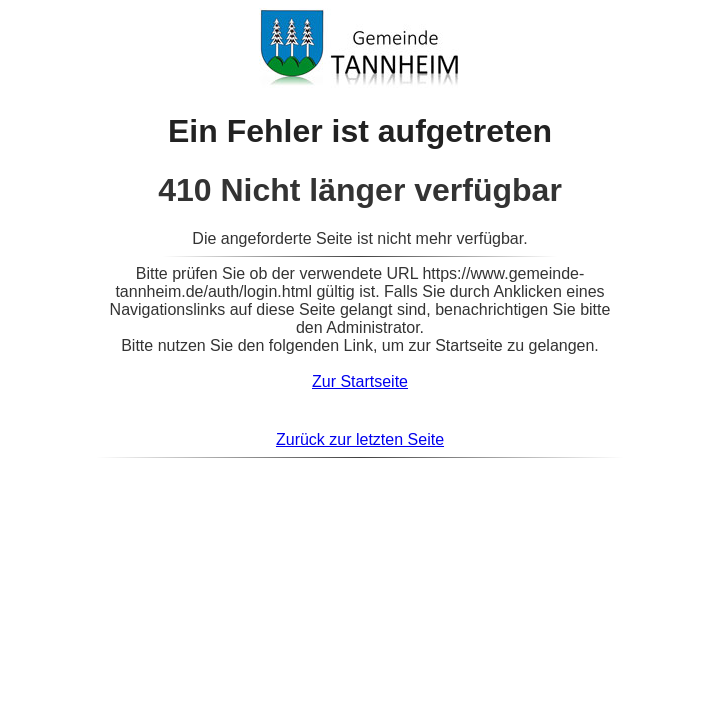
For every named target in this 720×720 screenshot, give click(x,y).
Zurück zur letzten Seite (360, 439)
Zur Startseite (360, 381)
